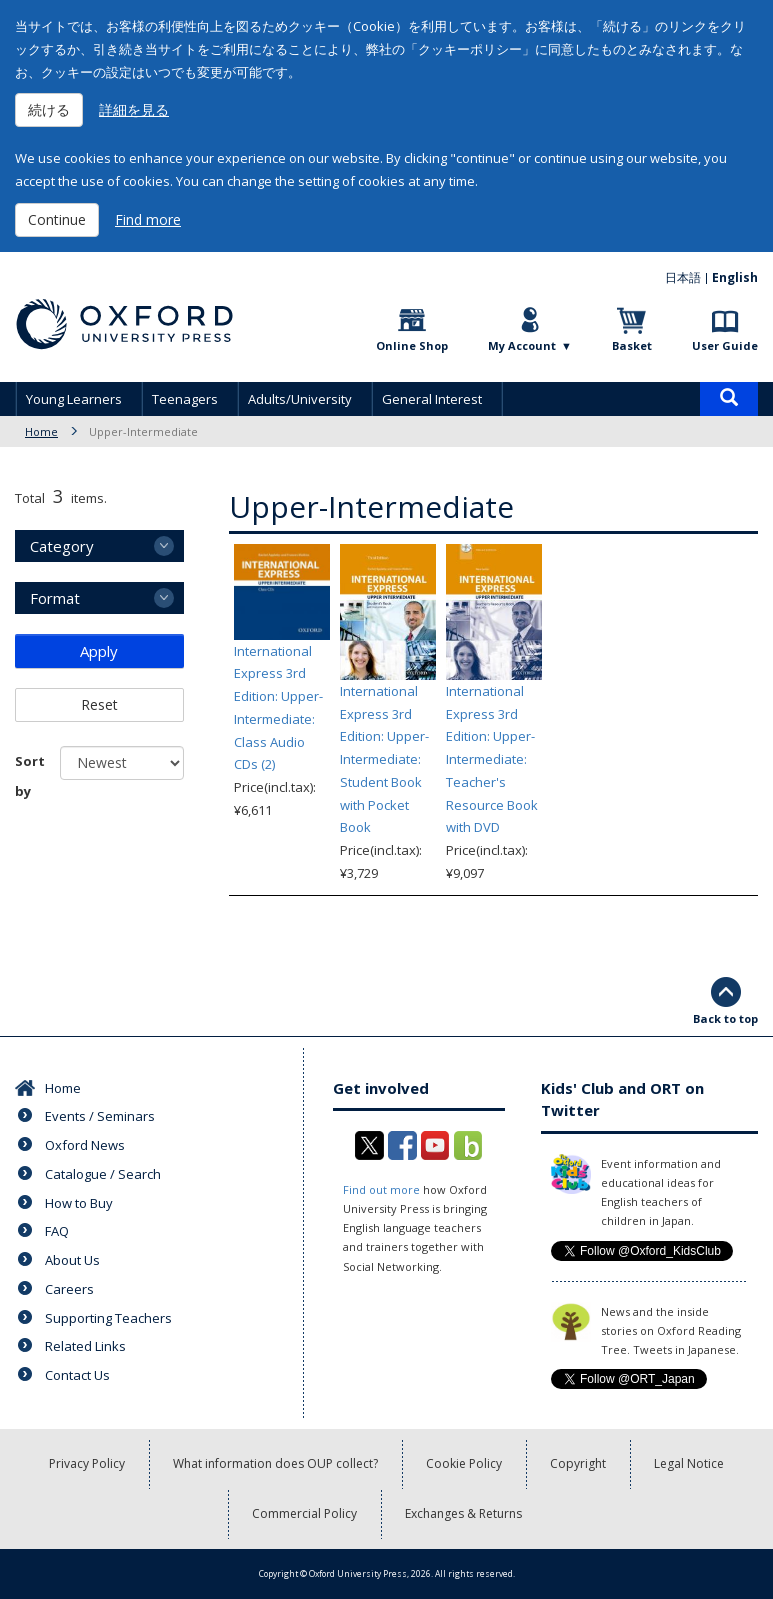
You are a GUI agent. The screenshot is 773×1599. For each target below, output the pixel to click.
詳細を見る (134, 109)
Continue (57, 219)
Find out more (381, 1189)
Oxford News (85, 1145)
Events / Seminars (100, 1116)
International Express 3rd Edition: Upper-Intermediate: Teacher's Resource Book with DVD (492, 759)
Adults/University (300, 399)
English (735, 277)
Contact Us (77, 1375)
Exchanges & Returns (463, 1513)
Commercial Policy (304, 1513)
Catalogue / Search (103, 1174)
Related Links (85, 1346)
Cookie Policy (464, 1463)
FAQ (57, 1231)
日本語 (683, 277)
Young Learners (74, 399)
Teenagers (185, 399)
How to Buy (79, 1203)
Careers (69, 1289)
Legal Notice (689, 1463)
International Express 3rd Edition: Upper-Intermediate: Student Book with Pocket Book (384, 759)
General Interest (432, 399)
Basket (632, 345)
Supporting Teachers (108, 1318)
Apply (99, 651)
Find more (148, 219)
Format (55, 598)
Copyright (578, 1463)
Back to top (725, 1018)
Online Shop (412, 345)
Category (62, 546)
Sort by (30, 776)
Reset (99, 704)
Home (41, 431)
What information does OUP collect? (275, 1463)
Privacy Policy (87, 1463)
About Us (72, 1260)
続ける (49, 109)
